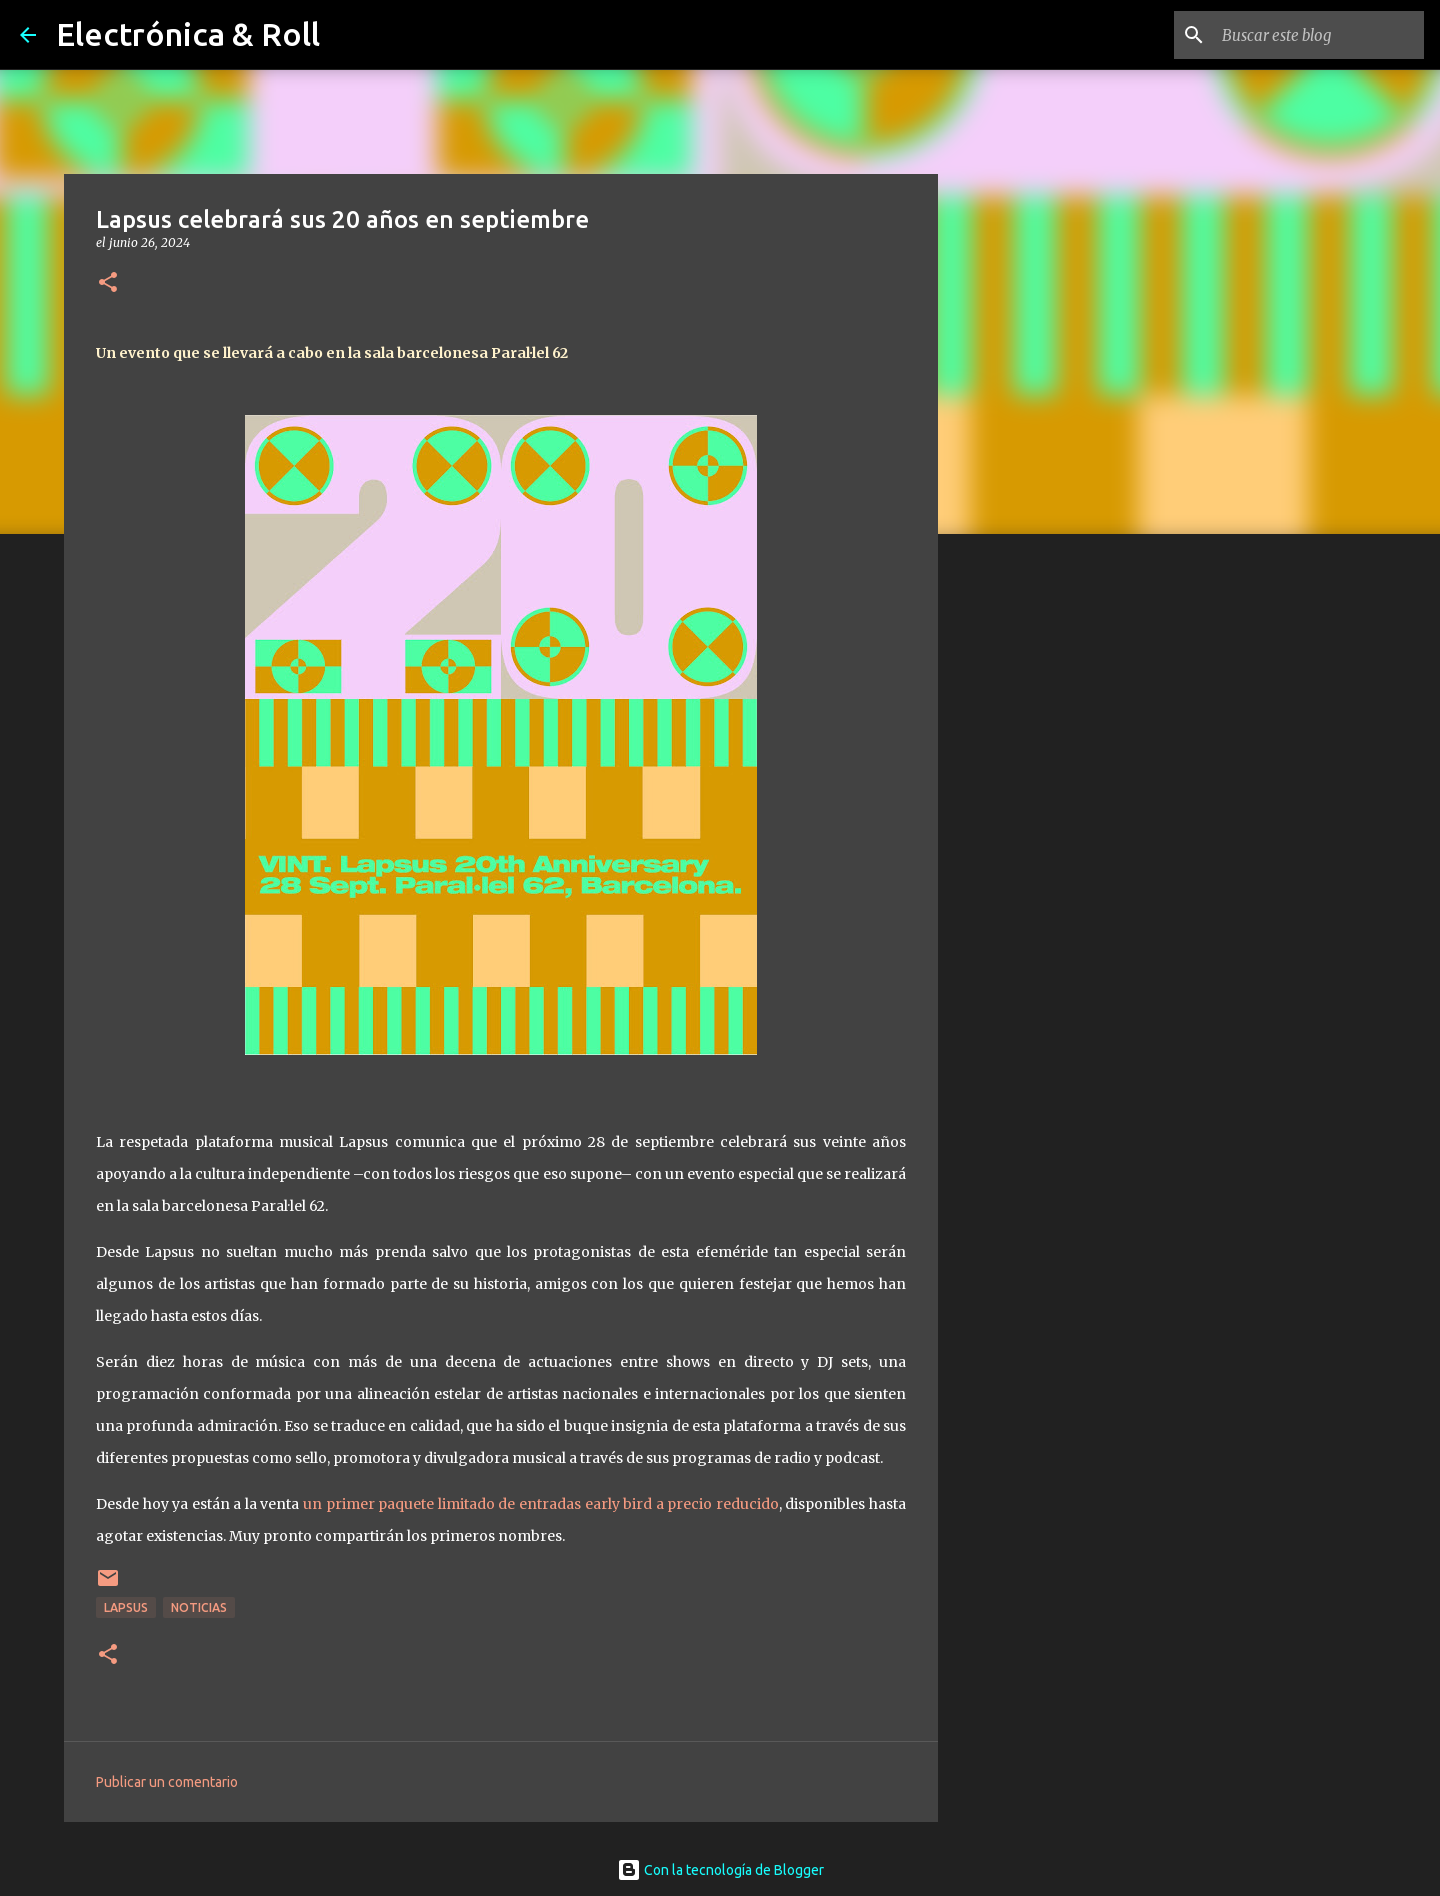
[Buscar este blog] (1319, 35)
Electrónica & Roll (188, 34)
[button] (108, 283)
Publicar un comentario (167, 1782)
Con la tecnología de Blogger (720, 1870)
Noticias (199, 1607)
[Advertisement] (1040, 864)
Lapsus (126, 1607)
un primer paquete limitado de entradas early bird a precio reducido (541, 1504)
